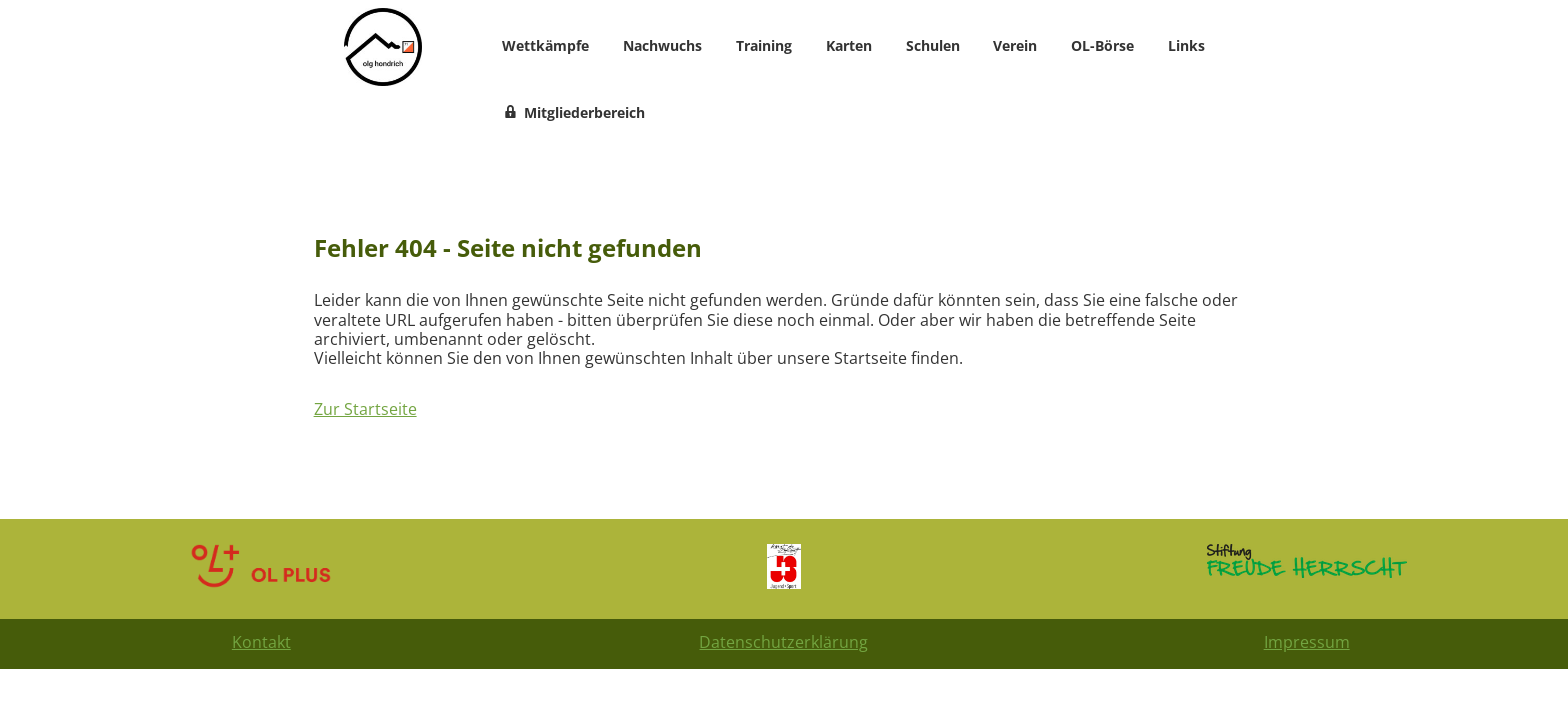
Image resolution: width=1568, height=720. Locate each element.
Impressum (1307, 642)
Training (764, 45)
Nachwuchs (662, 45)
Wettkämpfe (545, 45)
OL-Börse (1102, 45)
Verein (1015, 45)
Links (1186, 45)
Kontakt (261, 642)
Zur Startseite (365, 409)
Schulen (933, 45)
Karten (849, 45)
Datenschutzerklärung (783, 642)
